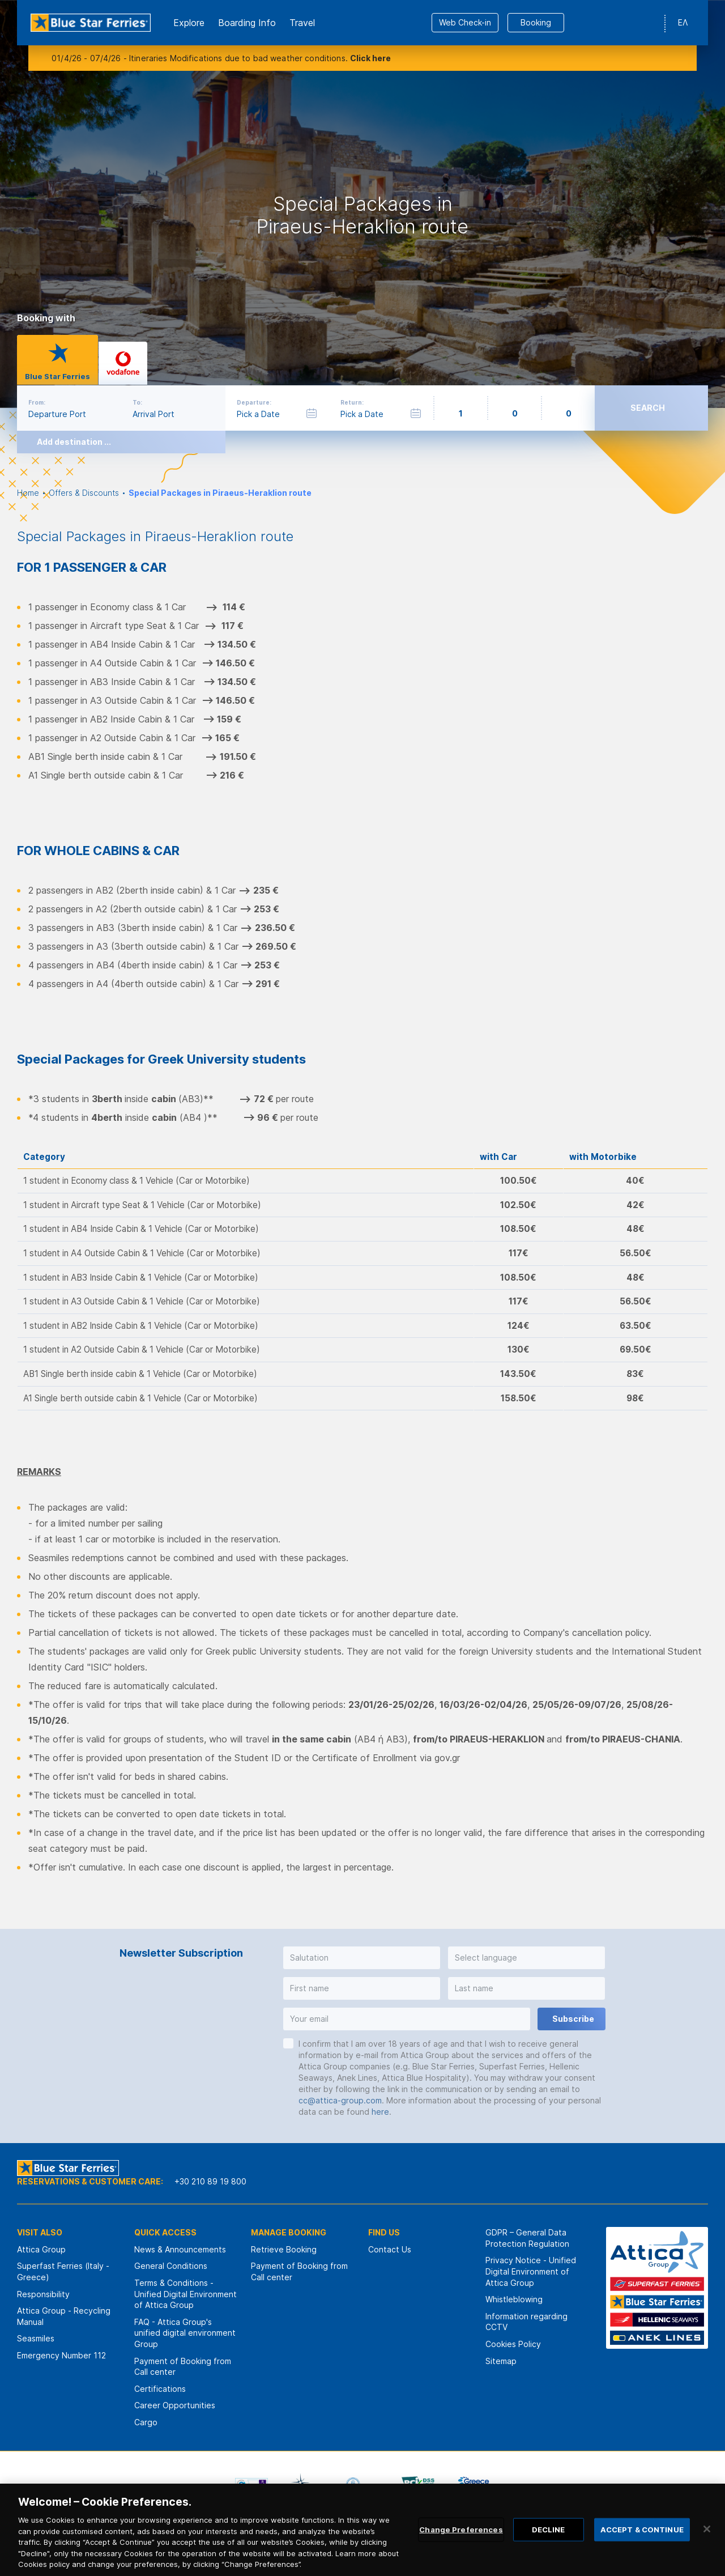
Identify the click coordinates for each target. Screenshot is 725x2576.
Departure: (254, 402)
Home (28, 493)
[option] (362, 204)
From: (36, 402)
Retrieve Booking (284, 2249)
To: (137, 402)
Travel (302, 22)
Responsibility (43, 2294)
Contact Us (389, 2249)
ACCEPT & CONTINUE (642, 2544)
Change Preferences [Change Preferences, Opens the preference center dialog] (460, 2544)
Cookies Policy (513, 2344)
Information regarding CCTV (526, 2321)
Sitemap (501, 2361)
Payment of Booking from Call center (182, 2366)
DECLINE (548, 2544)
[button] (361, 1957)
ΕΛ (683, 22)
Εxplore (188, 22)
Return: (352, 402)
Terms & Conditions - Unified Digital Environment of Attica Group (185, 2294)
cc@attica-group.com (340, 2100)
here (380, 2111)
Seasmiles (35, 2338)
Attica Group (41, 2249)
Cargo (145, 2422)
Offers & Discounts (84, 493)
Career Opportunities (174, 2405)
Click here (370, 58)
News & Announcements (180, 2249)
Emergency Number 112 (61, 2355)
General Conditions (170, 2266)
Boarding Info (247, 22)
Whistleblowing (514, 2299)
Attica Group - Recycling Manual (63, 2316)
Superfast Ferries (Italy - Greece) (63, 2271)
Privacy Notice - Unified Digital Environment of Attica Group (530, 2271)
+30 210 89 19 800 (210, 2181)
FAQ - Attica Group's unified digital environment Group (185, 2333)
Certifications (160, 2389)
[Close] (706, 2544)
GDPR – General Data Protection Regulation (527, 2238)
